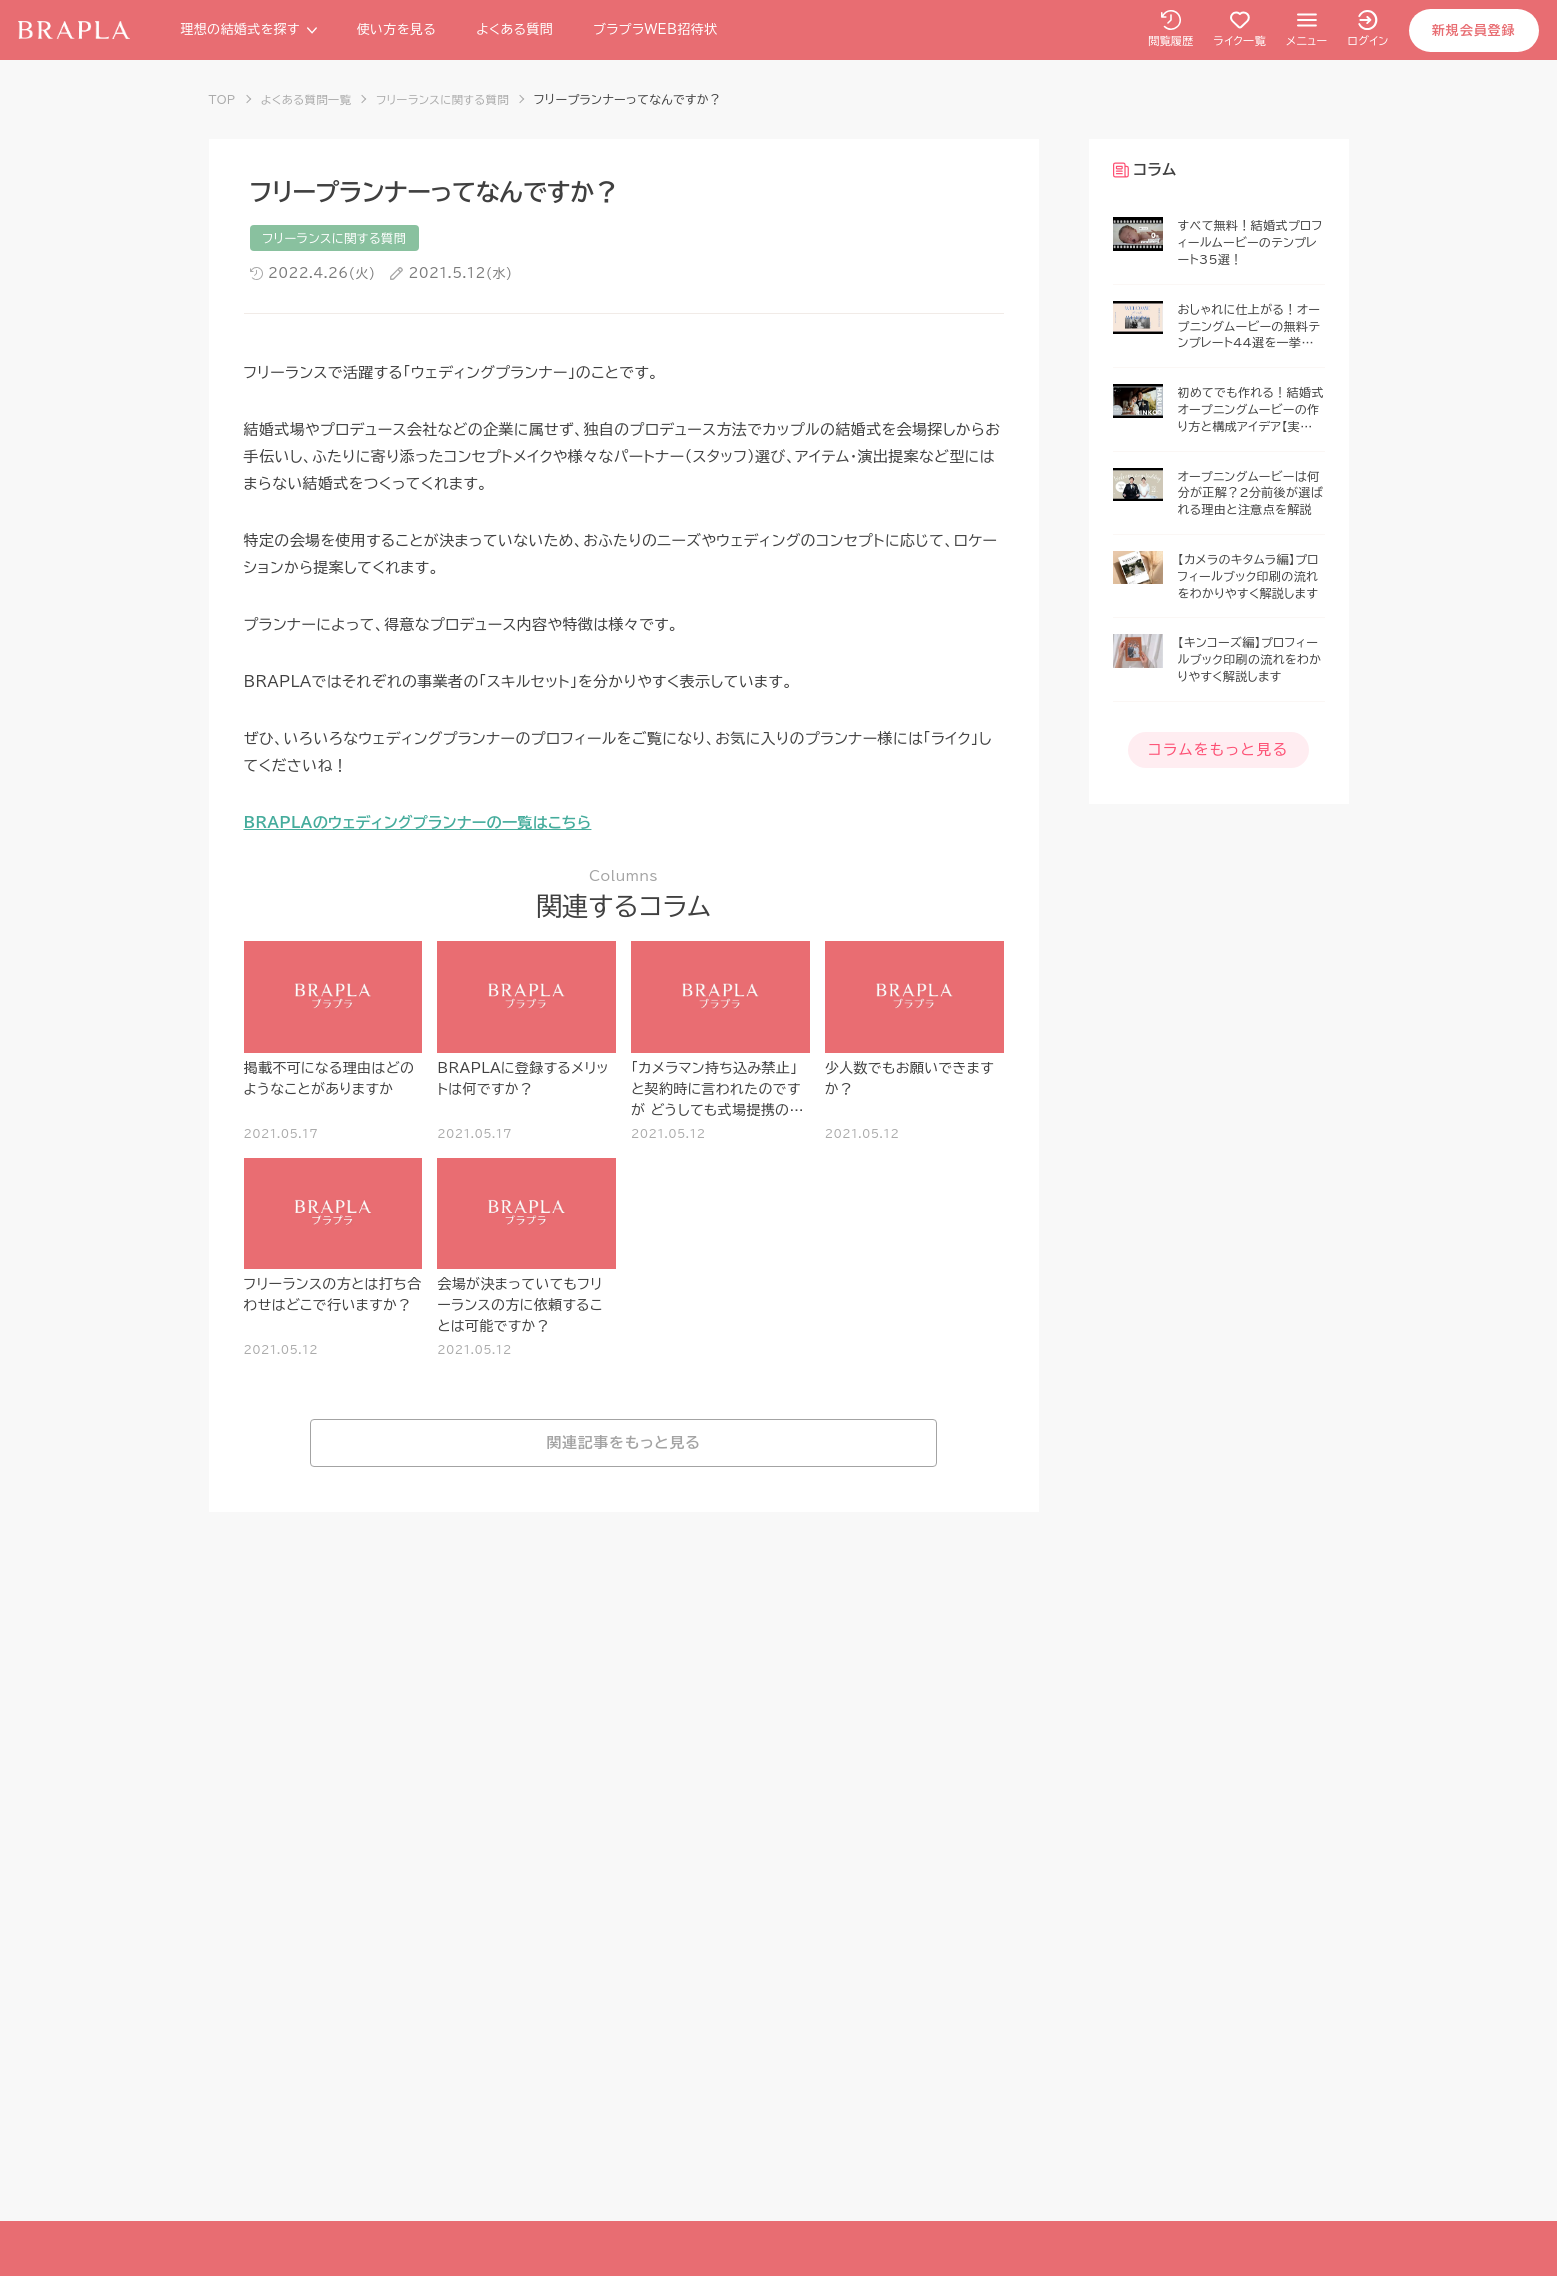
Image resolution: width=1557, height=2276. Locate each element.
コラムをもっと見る (1218, 748)
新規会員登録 (1472, 30)
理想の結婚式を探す (250, 29)
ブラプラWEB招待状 (657, 29)
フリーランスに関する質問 (453, 99)
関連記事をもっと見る (623, 1445)
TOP (223, 99)
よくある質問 (516, 29)
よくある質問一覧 (310, 99)
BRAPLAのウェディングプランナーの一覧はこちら (418, 823)
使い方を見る (397, 29)
